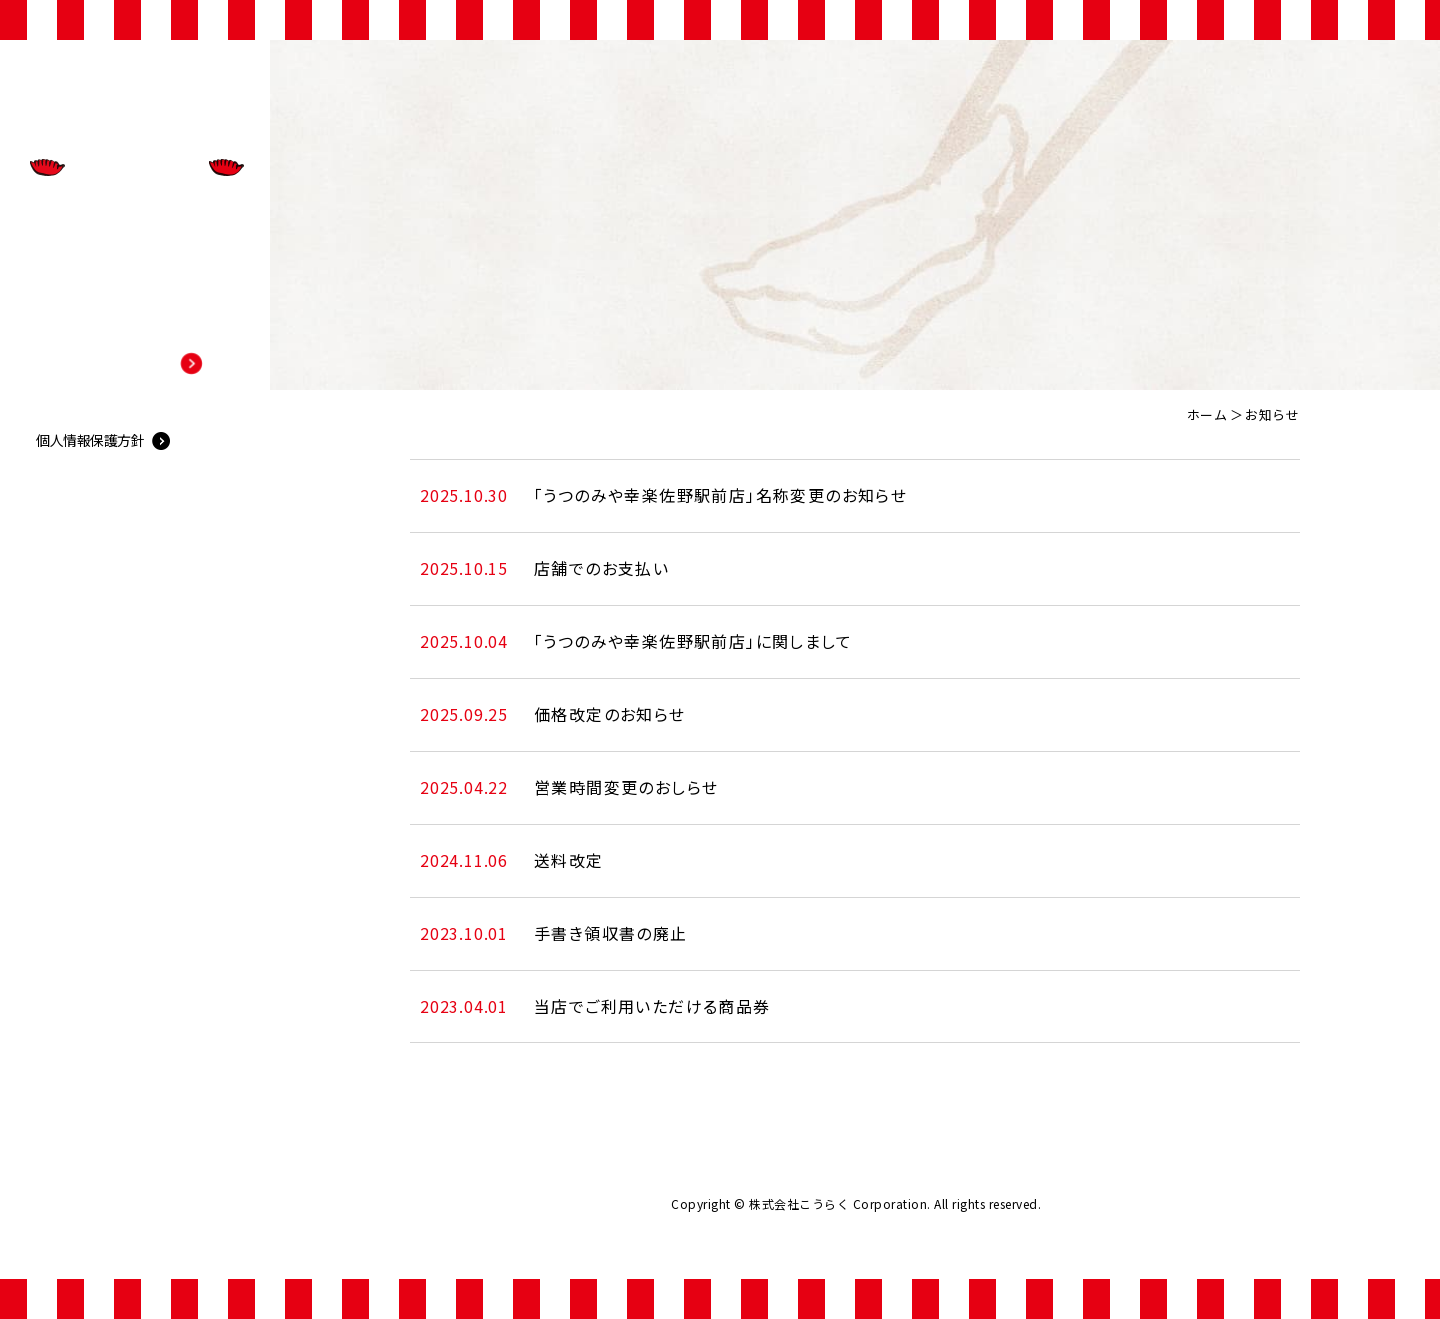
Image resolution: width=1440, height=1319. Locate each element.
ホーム (1207, 414)
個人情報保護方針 (90, 766)
